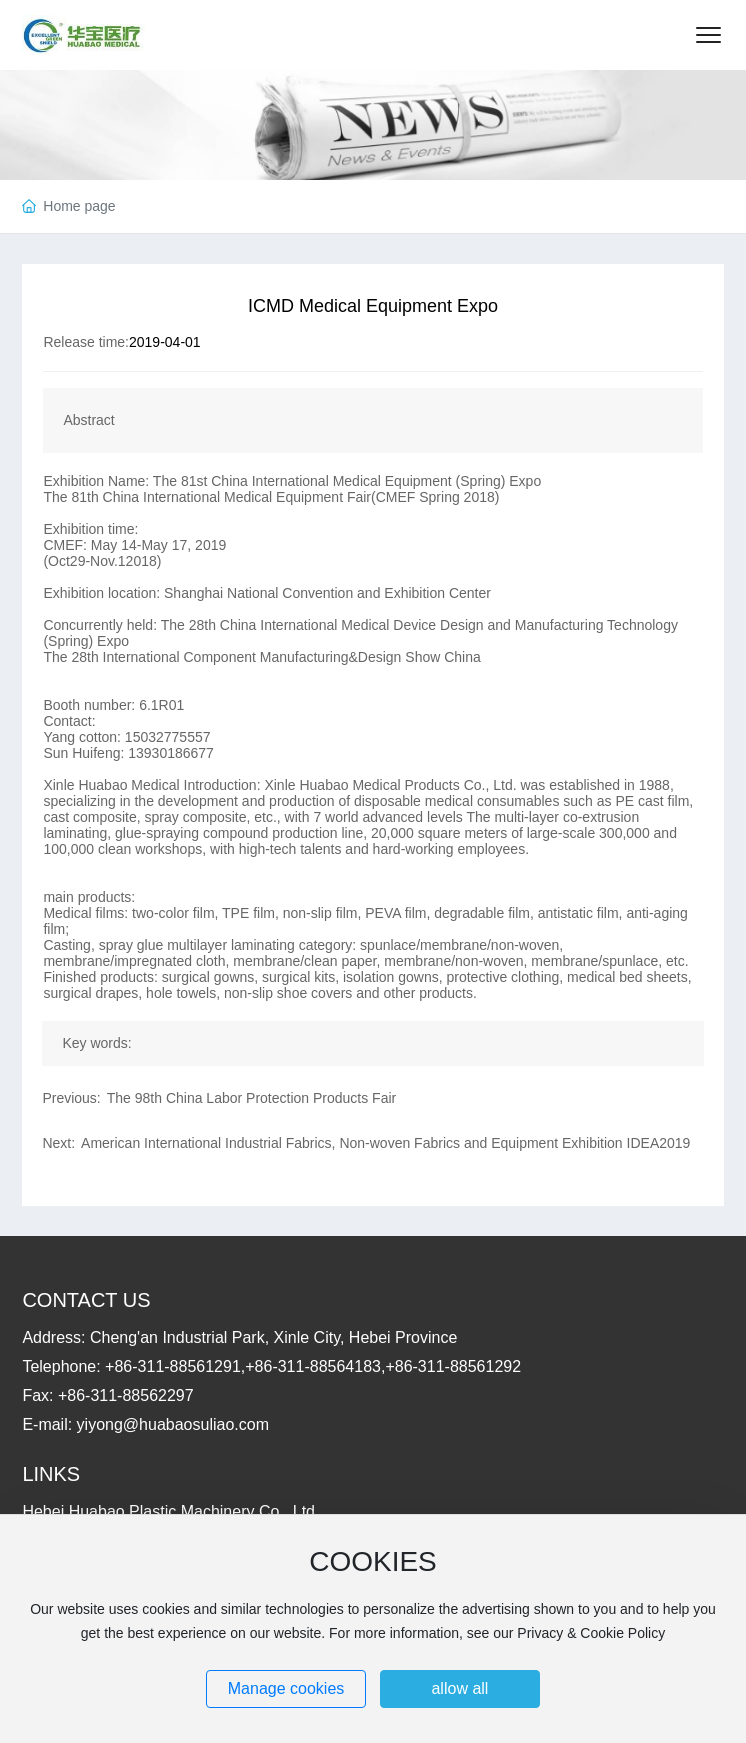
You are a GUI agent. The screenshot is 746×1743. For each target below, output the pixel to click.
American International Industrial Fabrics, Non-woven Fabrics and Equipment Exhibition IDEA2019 (385, 1143)
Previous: (71, 1098)
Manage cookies (286, 1688)
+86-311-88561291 (173, 1366)
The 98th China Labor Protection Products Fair (252, 1098)
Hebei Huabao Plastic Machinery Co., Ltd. (170, 1511)
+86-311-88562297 (126, 1395)
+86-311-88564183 (313, 1366)
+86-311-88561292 (453, 1366)
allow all (459, 1688)
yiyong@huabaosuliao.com (173, 1424)
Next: (58, 1143)
